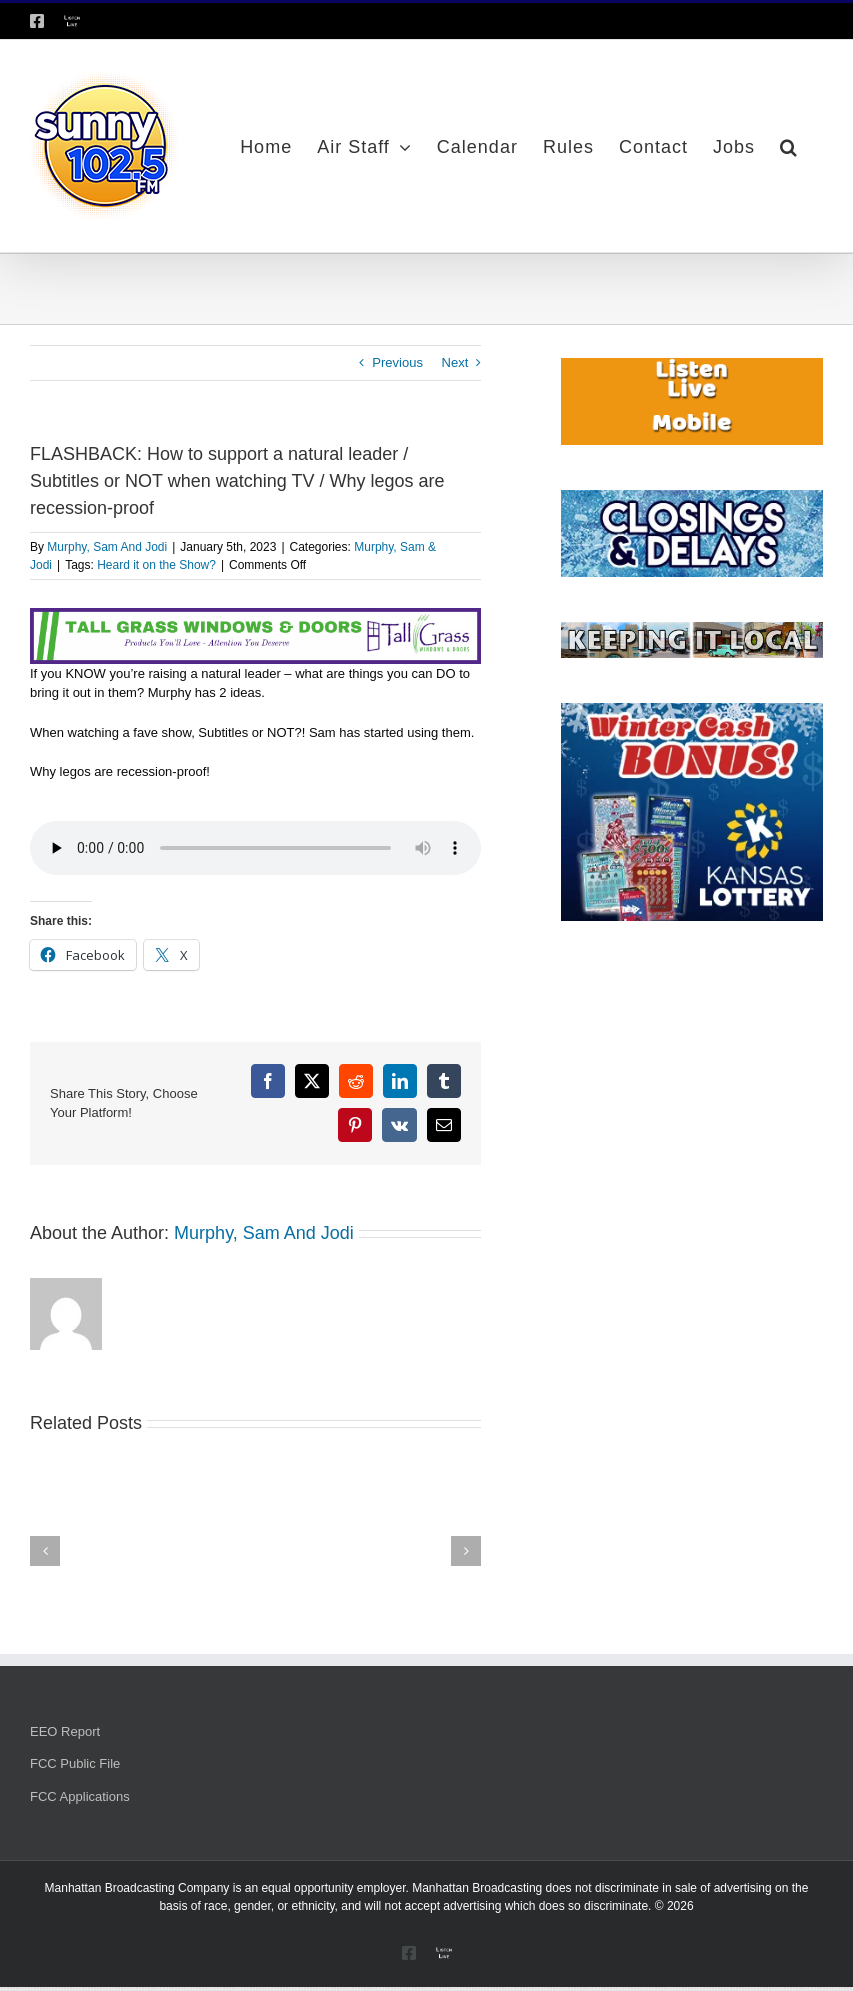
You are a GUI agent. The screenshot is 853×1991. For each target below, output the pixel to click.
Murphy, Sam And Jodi (107, 547)
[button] (789, 146)
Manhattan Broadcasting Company (137, 1888)
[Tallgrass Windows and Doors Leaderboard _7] (255, 617)
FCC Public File (75, 1763)
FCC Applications (80, 1796)
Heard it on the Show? (156, 565)
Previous (397, 362)
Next (455, 362)
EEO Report (65, 1731)
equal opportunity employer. (334, 1888)
